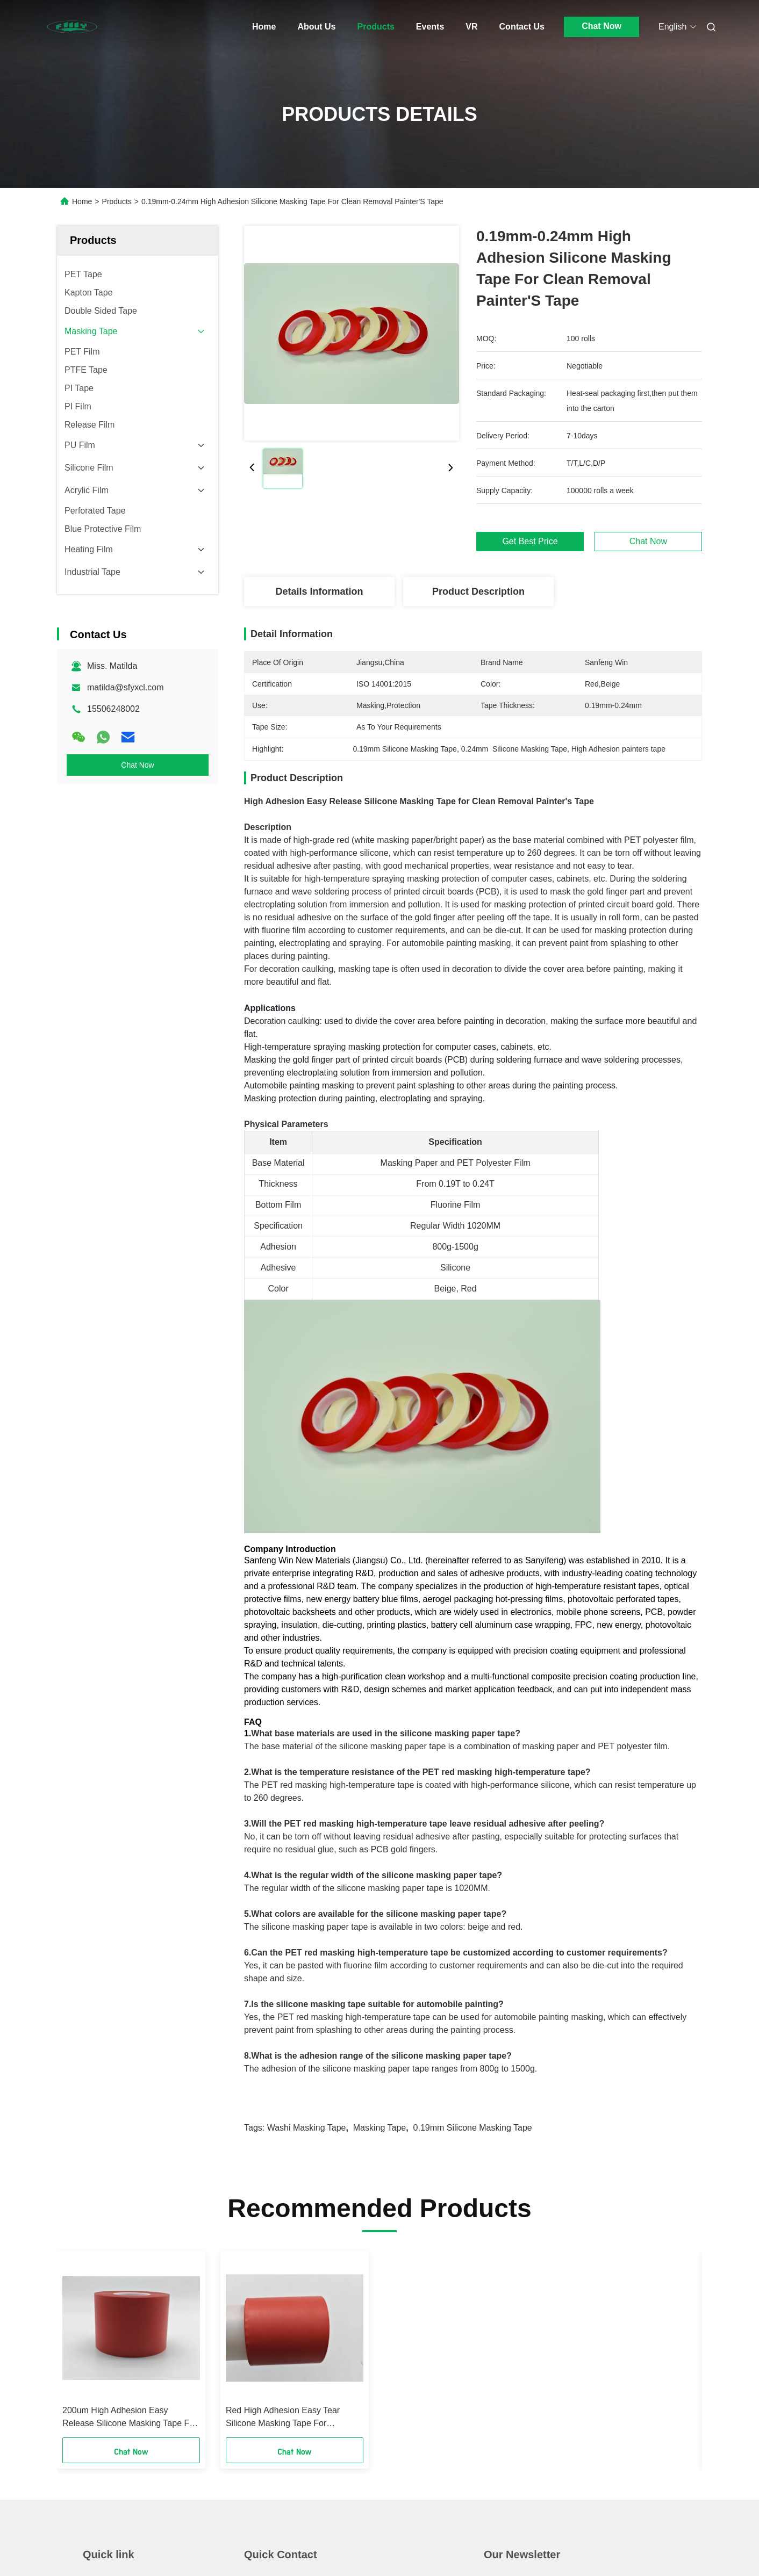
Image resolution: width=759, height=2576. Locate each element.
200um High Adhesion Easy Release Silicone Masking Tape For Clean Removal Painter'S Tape (129, 2418)
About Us (316, 26)
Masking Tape (379, 2127)
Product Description (478, 591)
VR (471, 26)
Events (430, 26)
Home (264, 26)
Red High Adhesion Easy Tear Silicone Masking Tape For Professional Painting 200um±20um (293, 2418)
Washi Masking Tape (306, 2127)
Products (376, 26)
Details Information (319, 591)
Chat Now (601, 26)
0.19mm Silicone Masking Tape (472, 2127)
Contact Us (522, 26)
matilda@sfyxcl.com (125, 687)
